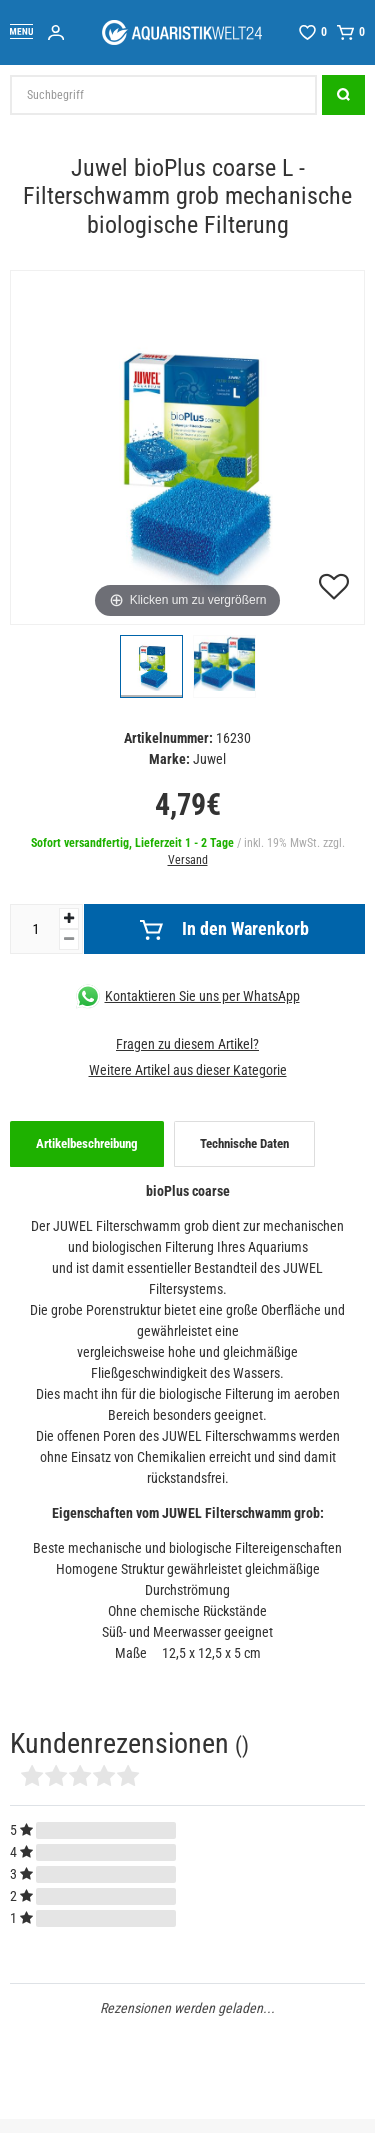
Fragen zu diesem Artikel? (187, 1044)
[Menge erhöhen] (69, 918)
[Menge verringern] (69, 939)
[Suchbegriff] (163, 95)
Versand (188, 860)
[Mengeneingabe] (35, 929)
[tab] (87, 1144)
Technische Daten (244, 1143)
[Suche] (343, 95)
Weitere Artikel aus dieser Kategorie (188, 1070)
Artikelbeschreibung (87, 1143)
